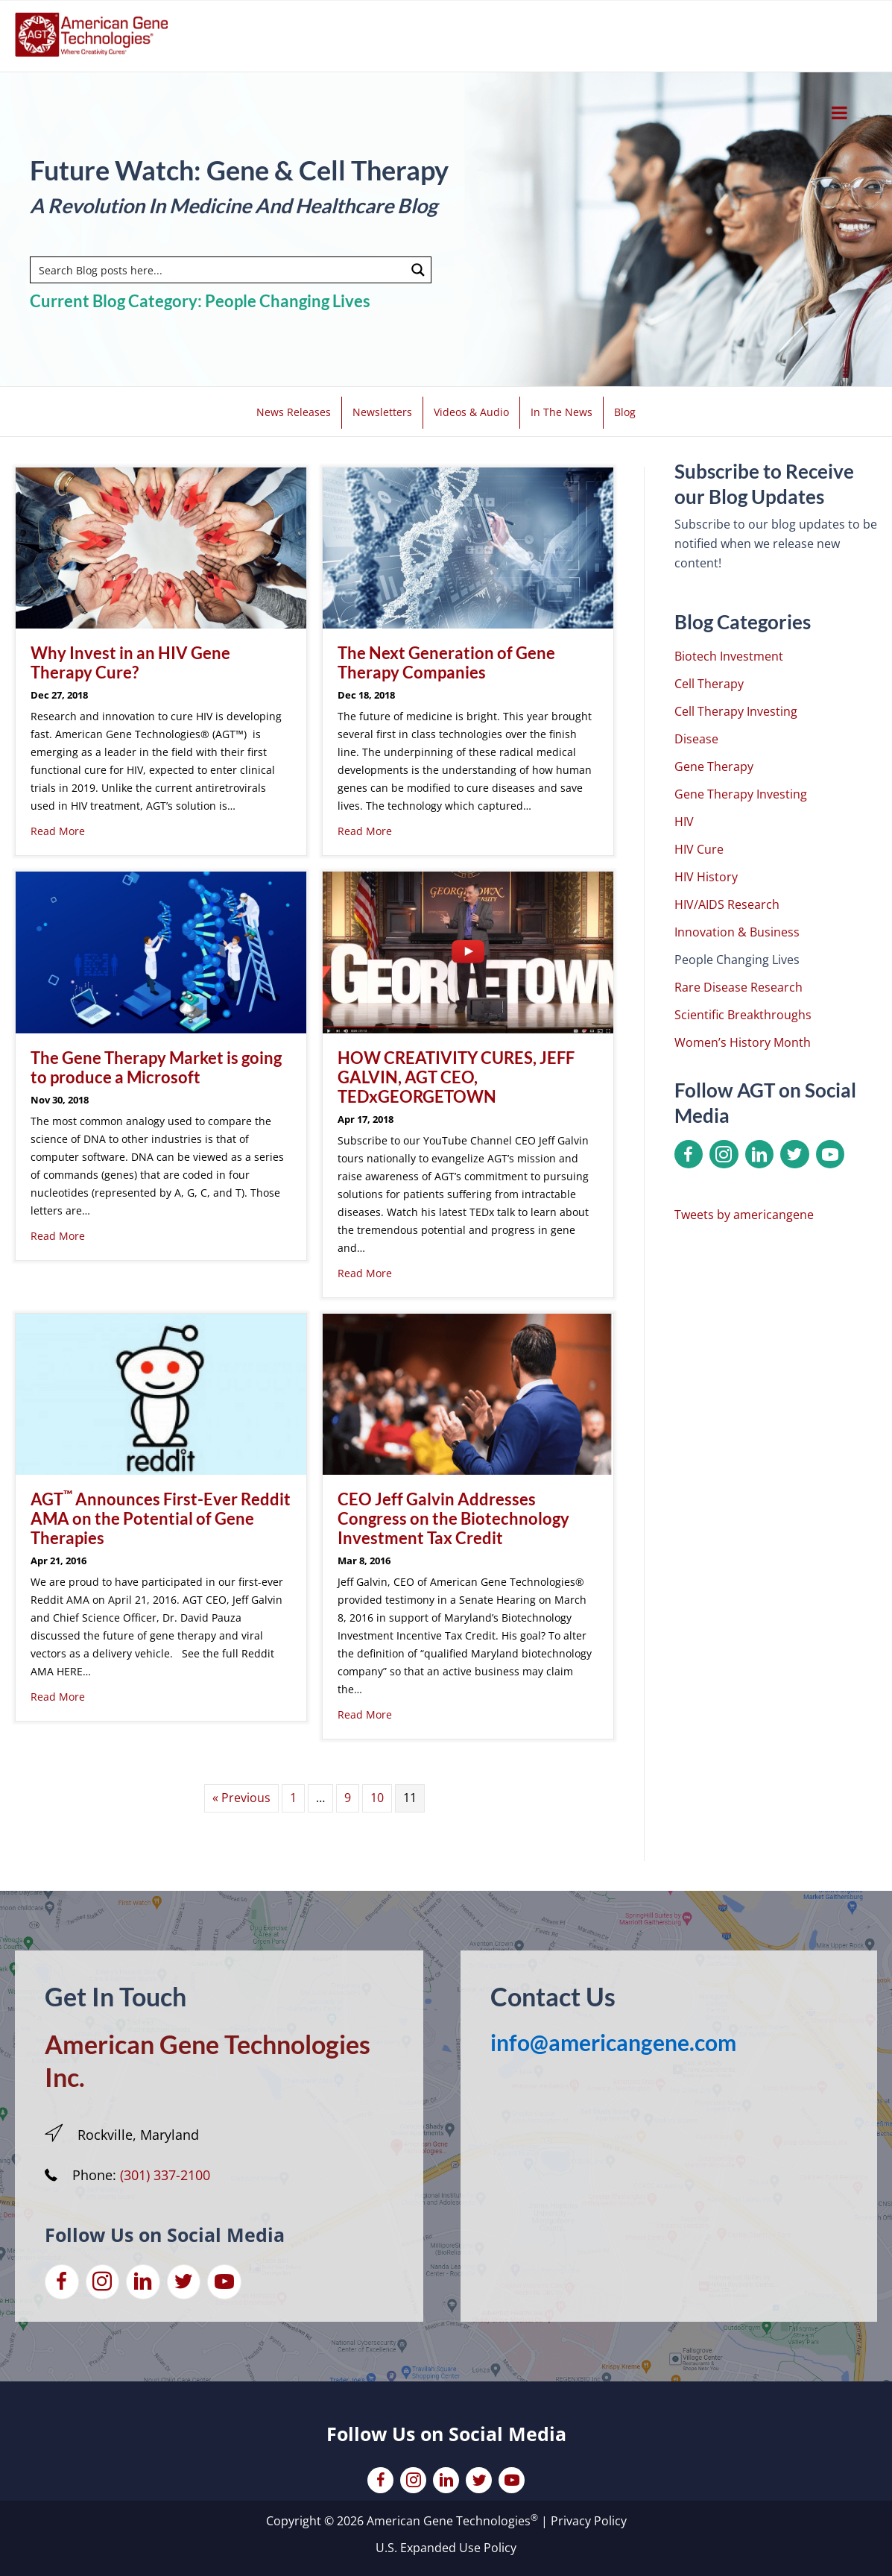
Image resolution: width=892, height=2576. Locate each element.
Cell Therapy (709, 684)
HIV (684, 821)
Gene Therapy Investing (740, 794)
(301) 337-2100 (165, 2175)
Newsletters (382, 412)
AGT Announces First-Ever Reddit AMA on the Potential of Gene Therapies (161, 1518)
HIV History (706, 877)
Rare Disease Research (738, 987)
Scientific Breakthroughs (743, 1015)
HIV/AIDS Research (726, 904)
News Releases (293, 412)
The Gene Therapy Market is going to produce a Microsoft (156, 1067)
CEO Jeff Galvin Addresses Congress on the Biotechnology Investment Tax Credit (453, 1518)
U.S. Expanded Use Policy (446, 2547)
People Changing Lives (737, 959)
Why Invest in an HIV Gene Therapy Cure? (130, 662)
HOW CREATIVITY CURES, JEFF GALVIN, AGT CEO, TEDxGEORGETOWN (456, 1077)
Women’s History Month (742, 1042)
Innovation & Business (737, 932)
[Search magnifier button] (418, 270)
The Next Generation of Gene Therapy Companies (446, 662)
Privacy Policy (589, 2521)
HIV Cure (699, 849)
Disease (696, 739)
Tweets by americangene (744, 1214)
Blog (625, 412)
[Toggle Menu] (839, 112)
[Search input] (219, 269)
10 (377, 1797)
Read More (58, 831)
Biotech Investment (728, 656)
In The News (561, 412)
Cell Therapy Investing (735, 711)
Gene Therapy (713, 766)
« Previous (241, 1797)
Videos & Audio (471, 412)
